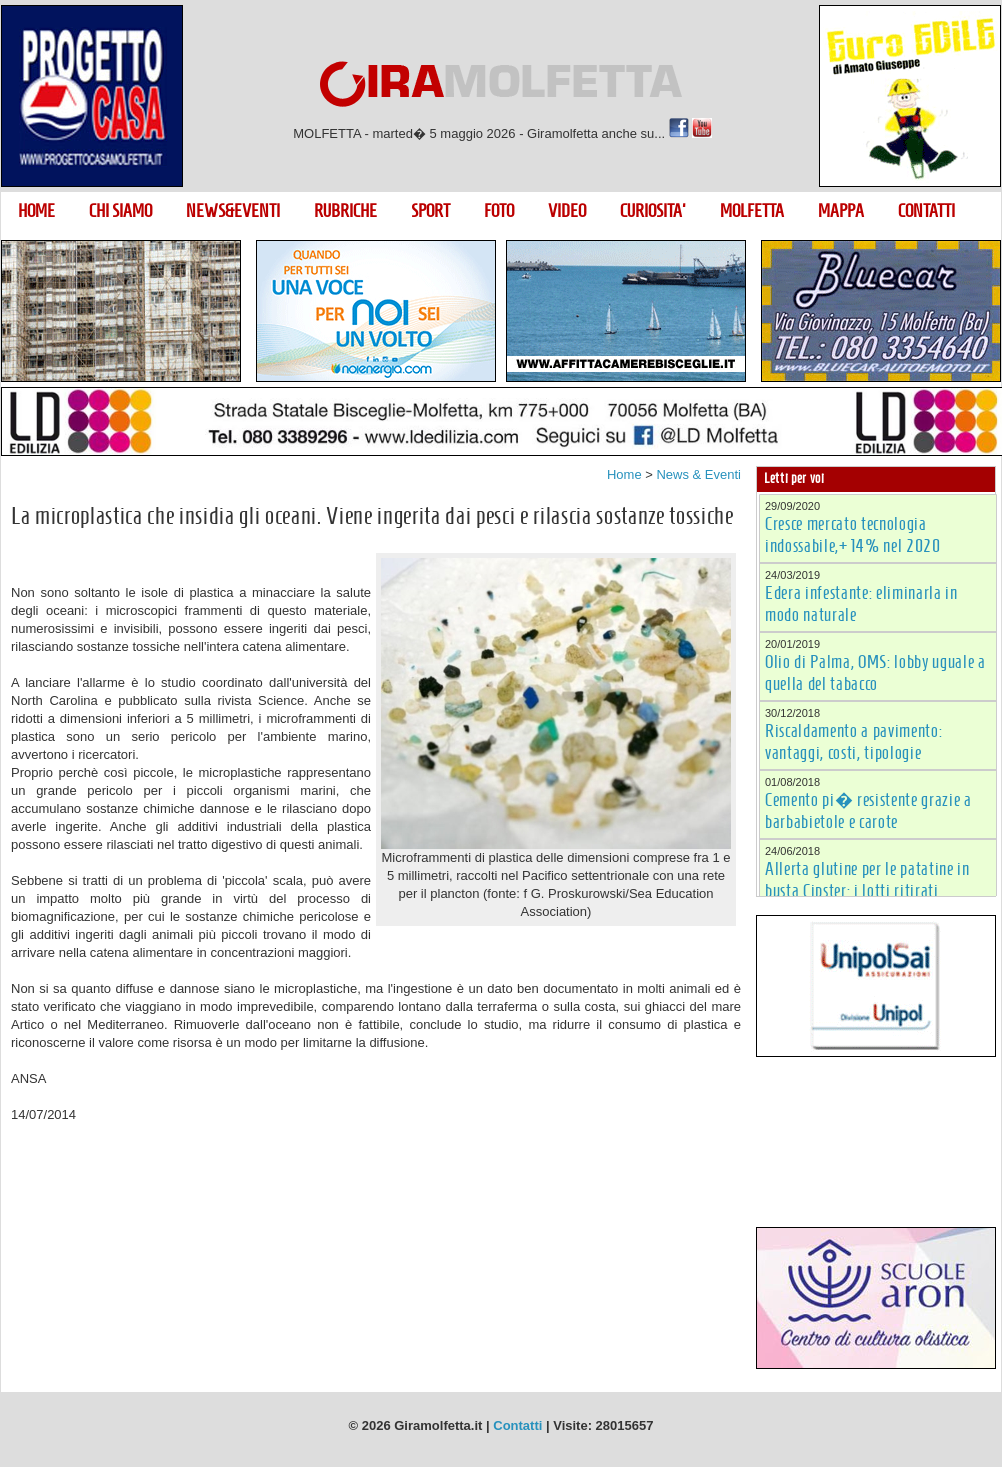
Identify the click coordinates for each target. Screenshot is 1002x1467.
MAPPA (841, 211)
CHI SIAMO (120, 211)
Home (624, 474)
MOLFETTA (752, 211)
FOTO (499, 211)
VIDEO (567, 211)
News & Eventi (698, 474)
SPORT (430, 211)
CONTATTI (926, 211)
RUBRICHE (345, 211)
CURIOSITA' (653, 211)
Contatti (517, 1425)
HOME (36, 211)
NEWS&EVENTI (233, 211)
